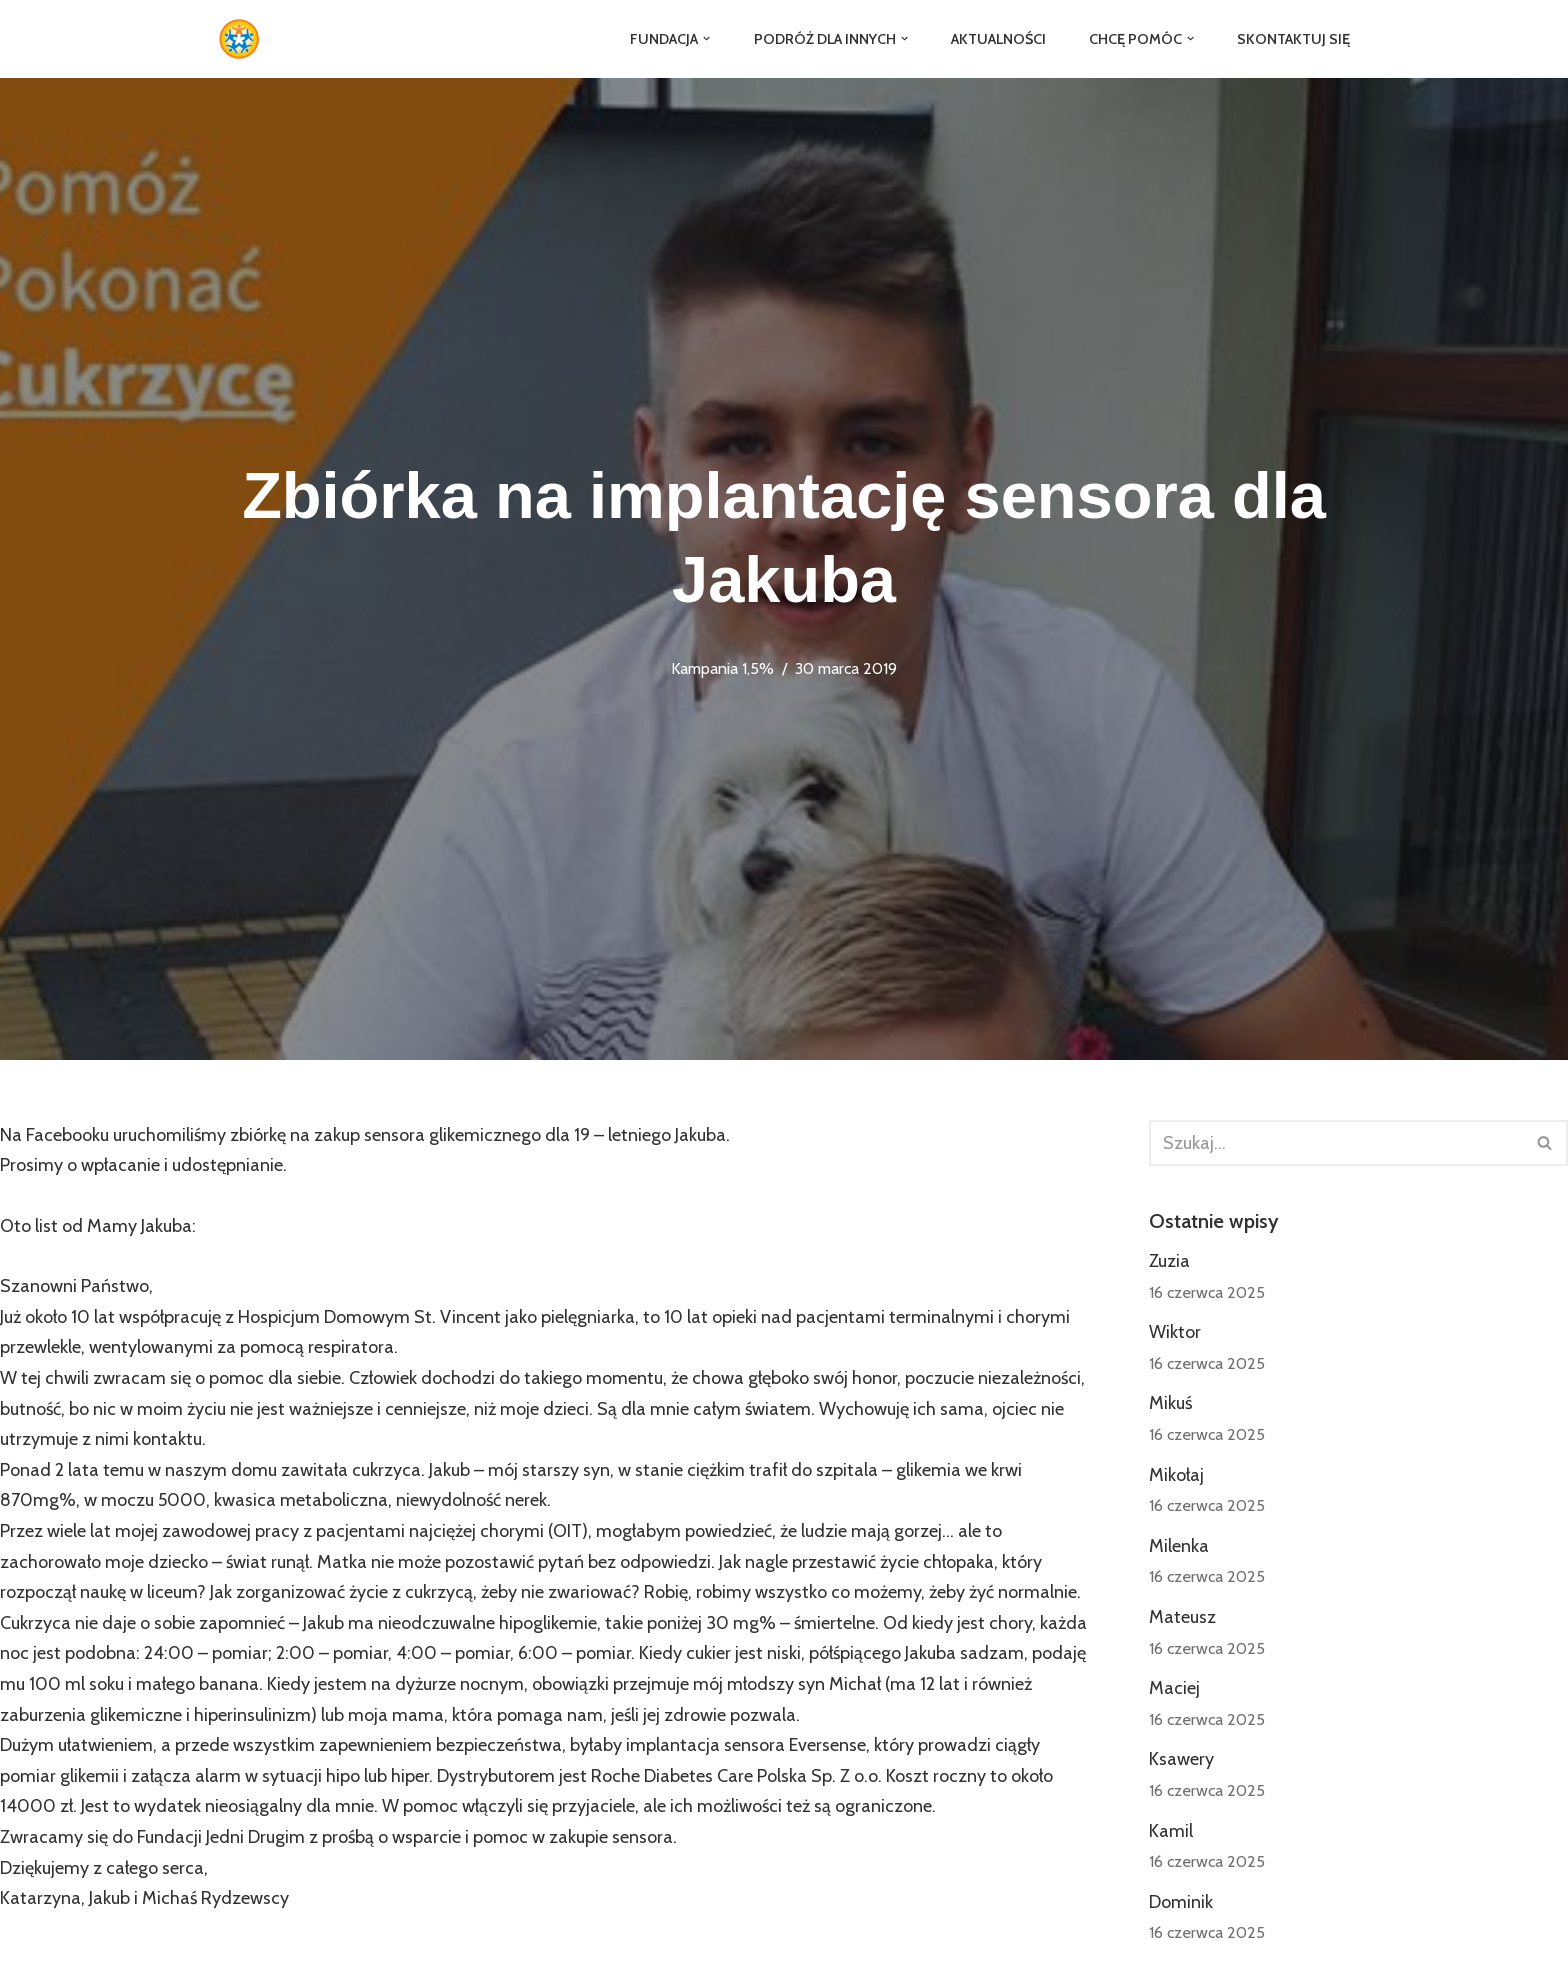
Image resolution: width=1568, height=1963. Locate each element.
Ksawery (1181, 1759)
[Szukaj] (1336, 1143)
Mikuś (1170, 1403)
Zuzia (1169, 1261)
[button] (706, 38)
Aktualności (998, 39)
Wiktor (1175, 1332)
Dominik (1181, 1902)
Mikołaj (1176, 1475)
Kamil (1171, 1831)
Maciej (1174, 1688)
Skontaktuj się (1293, 39)
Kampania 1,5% (722, 668)
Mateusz (1182, 1617)
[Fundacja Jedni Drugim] (244, 39)
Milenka (1179, 1546)
